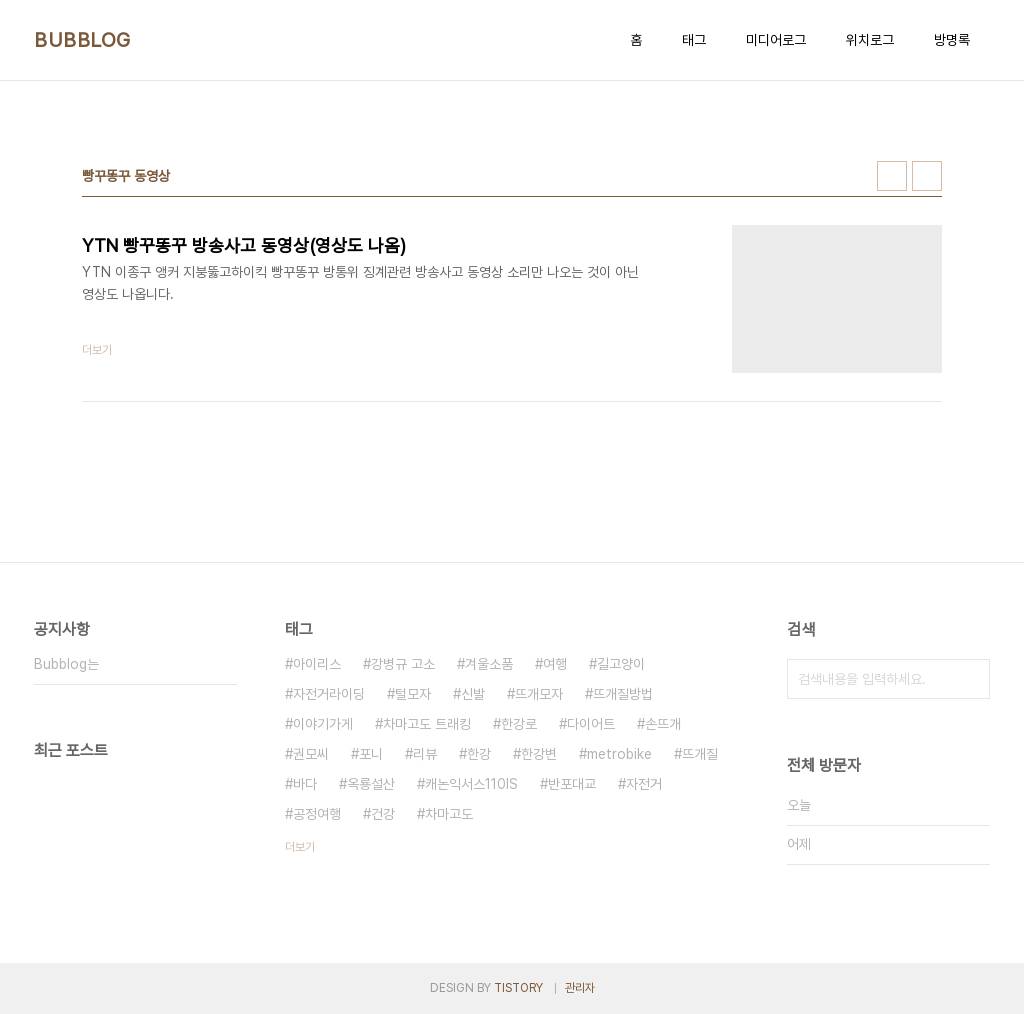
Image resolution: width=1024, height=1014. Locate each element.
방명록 (952, 40)
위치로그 (870, 40)
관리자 (580, 988)
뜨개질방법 (623, 694)
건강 (383, 814)
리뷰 (425, 754)
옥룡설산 (371, 784)
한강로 (519, 724)
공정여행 (317, 814)
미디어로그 (776, 40)
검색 (970, 679)
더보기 (300, 847)
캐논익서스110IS (471, 784)
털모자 (413, 694)
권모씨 (311, 754)
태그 (694, 40)
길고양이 (621, 664)
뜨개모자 (539, 694)
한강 (479, 754)
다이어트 (591, 724)
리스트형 (927, 176)
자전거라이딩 (329, 694)
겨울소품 (489, 664)
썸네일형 (892, 176)
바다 (305, 784)
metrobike (619, 754)
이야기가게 (323, 724)
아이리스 (317, 664)
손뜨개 (663, 724)
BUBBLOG (82, 40)
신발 (473, 694)
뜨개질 (700, 754)
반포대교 (572, 784)
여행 (555, 664)
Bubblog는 (66, 664)
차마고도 (449, 814)
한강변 (539, 754)
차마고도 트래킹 (427, 724)
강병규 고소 (403, 664)
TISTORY (518, 988)
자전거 (644, 784)
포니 (371, 754)
